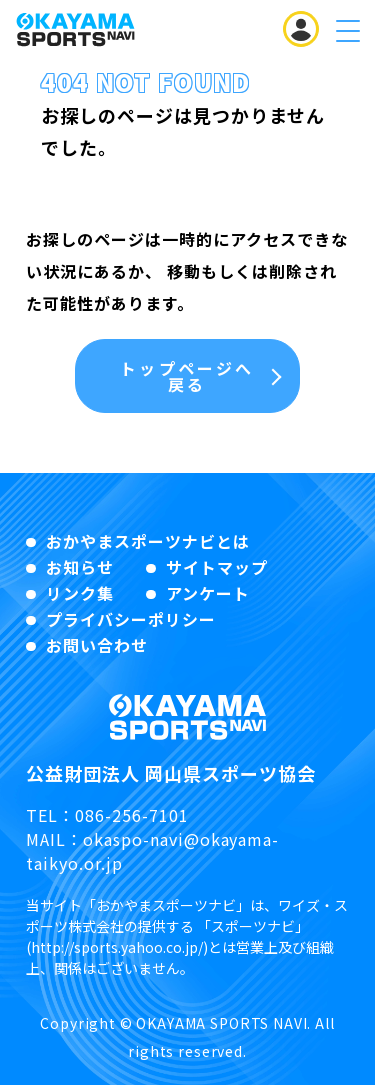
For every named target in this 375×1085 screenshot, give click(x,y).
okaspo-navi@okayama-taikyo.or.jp (152, 851)
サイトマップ (217, 567)
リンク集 (80, 593)
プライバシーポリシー (131, 619)
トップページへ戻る (187, 376)
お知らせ (80, 567)
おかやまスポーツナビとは (148, 541)
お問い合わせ (97, 645)
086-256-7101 (132, 815)
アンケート (208, 593)
